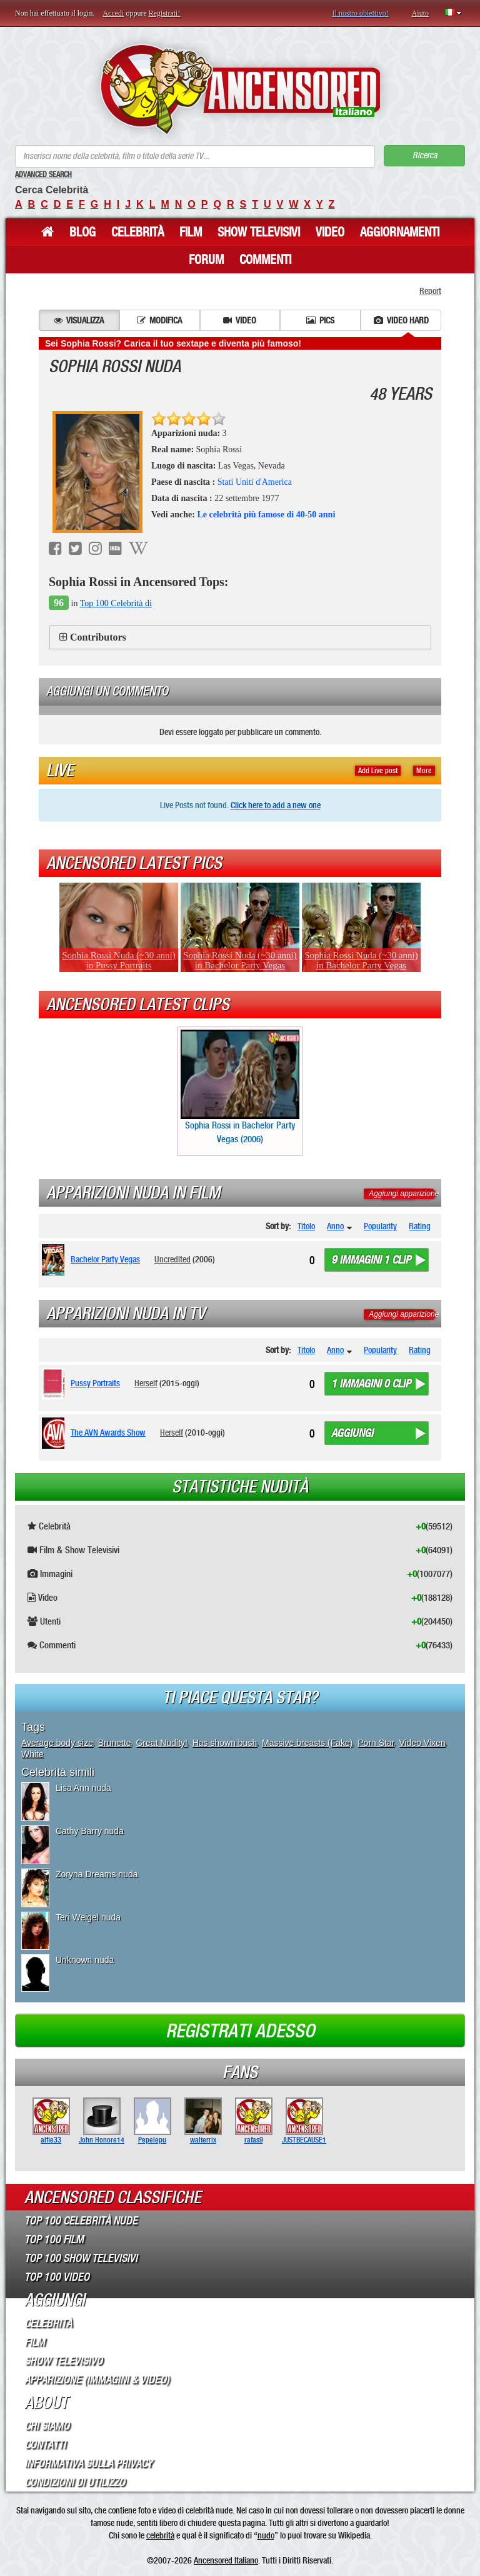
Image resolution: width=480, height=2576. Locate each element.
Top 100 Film (54, 2239)
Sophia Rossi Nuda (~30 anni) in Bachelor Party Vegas (239, 960)
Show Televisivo (63, 2361)
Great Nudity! (161, 1743)
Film (190, 232)
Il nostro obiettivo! (360, 13)
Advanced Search (43, 174)
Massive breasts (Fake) (307, 1743)
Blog (82, 232)
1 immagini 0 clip (371, 1384)
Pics (320, 320)
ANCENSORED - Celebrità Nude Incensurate (240, 89)
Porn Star (376, 1743)
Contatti (45, 2445)
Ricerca (424, 155)
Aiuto (420, 13)
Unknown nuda (85, 1960)
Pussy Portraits (95, 1383)
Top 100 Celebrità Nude (81, 2221)
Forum (206, 259)
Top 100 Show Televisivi (81, 2258)
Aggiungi (352, 1433)
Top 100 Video (56, 2277)
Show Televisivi (259, 232)
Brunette (114, 1743)
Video (330, 232)
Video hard (401, 320)
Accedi (113, 13)
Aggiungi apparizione (404, 1193)
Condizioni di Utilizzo (74, 2482)
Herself (146, 1383)
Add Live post (378, 770)
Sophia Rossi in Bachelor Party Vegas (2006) (240, 1087)
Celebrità (137, 232)
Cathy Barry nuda (90, 1831)
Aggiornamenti (399, 232)
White (32, 1754)
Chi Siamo (46, 2426)
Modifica (159, 320)
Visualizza (79, 320)
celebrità (160, 2535)
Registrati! (165, 13)
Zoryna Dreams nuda (97, 1874)
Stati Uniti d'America (255, 482)
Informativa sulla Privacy (88, 2463)
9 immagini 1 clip (371, 1260)
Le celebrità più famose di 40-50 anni (266, 514)
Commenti (265, 259)
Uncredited (172, 1259)
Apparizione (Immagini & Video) (96, 2379)
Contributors (98, 637)
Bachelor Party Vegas (105, 1259)
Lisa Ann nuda (83, 1788)
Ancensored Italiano (226, 2560)
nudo (266, 2535)
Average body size (57, 1743)
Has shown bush (225, 1743)
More (424, 770)
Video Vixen (422, 1743)
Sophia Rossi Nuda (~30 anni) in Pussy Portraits (118, 960)
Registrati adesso (240, 2031)
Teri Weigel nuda (88, 1917)
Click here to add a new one (276, 805)
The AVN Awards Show (108, 1432)
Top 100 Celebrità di (116, 603)
